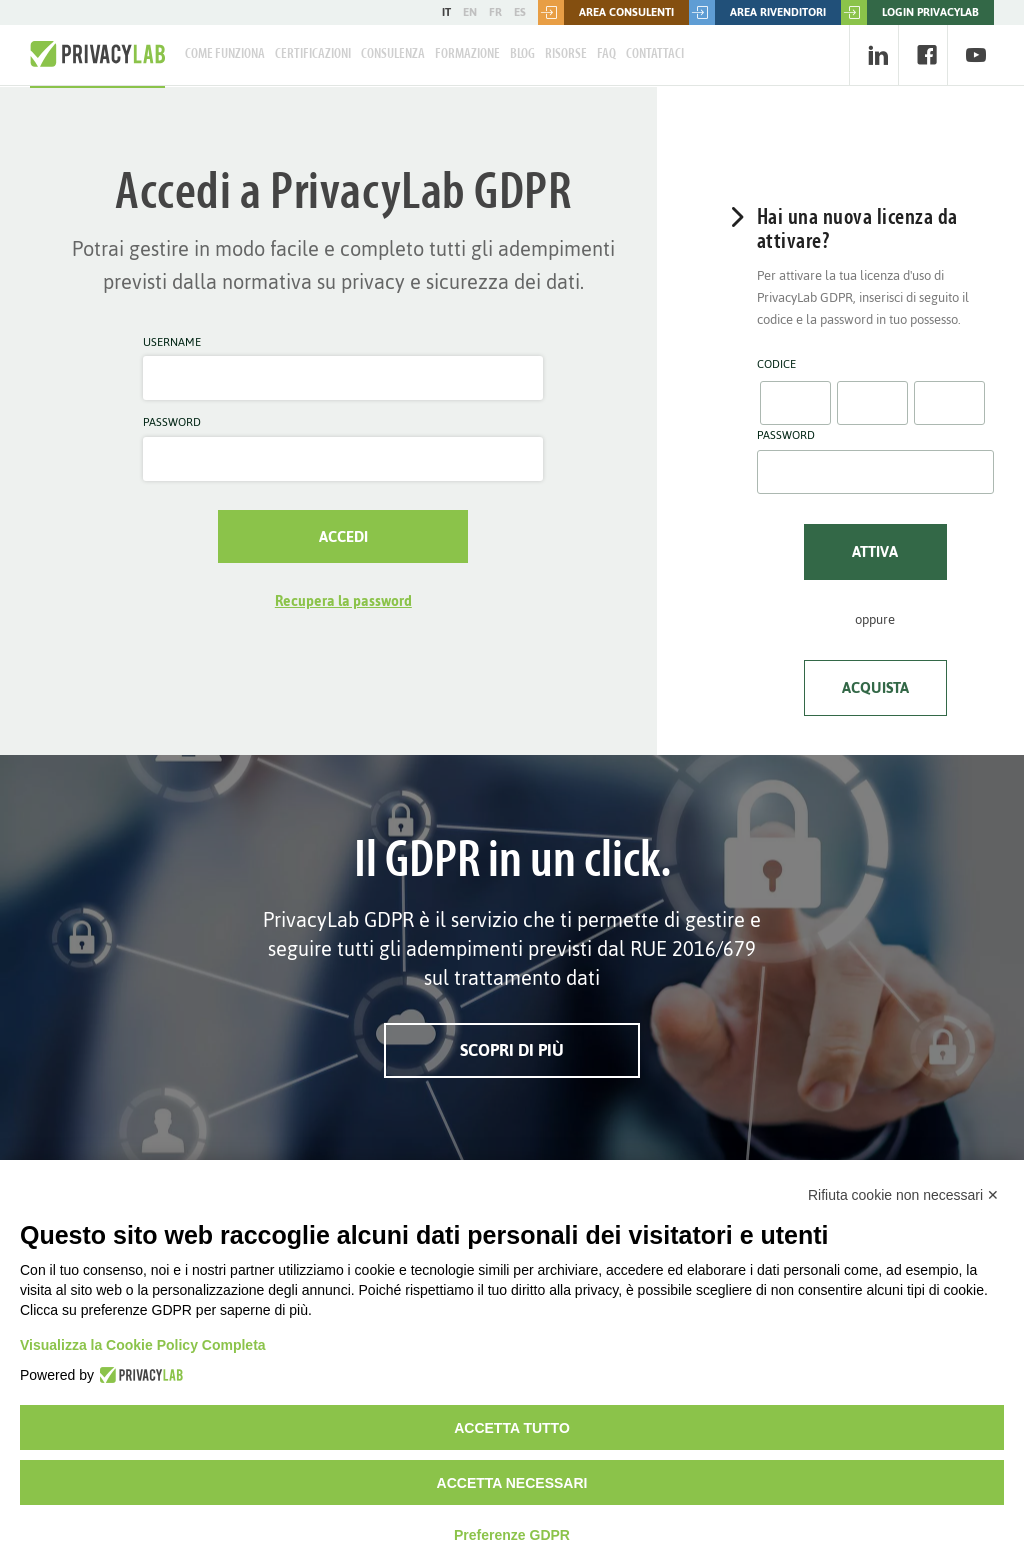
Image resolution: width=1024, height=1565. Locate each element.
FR (495, 12)
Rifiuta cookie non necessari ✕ (903, 1195)
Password (172, 423)
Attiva (875, 551)
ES (520, 12)
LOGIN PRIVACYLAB (910, 12)
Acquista (875, 687)
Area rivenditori (757, 12)
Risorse (566, 54)
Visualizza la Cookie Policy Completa (143, 1345)
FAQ (606, 54)
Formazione (467, 54)
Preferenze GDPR (512, 1535)
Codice (776, 365)
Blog (522, 54)
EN (470, 12)
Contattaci (655, 54)
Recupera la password (343, 601)
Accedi (343, 536)
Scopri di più (512, 1050)
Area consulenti (606, 12)
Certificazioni (313, 54)
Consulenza (393, 54)
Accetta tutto (512, 1428)
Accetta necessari (512, 1483)
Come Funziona (225, 54)
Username (172, 343)
